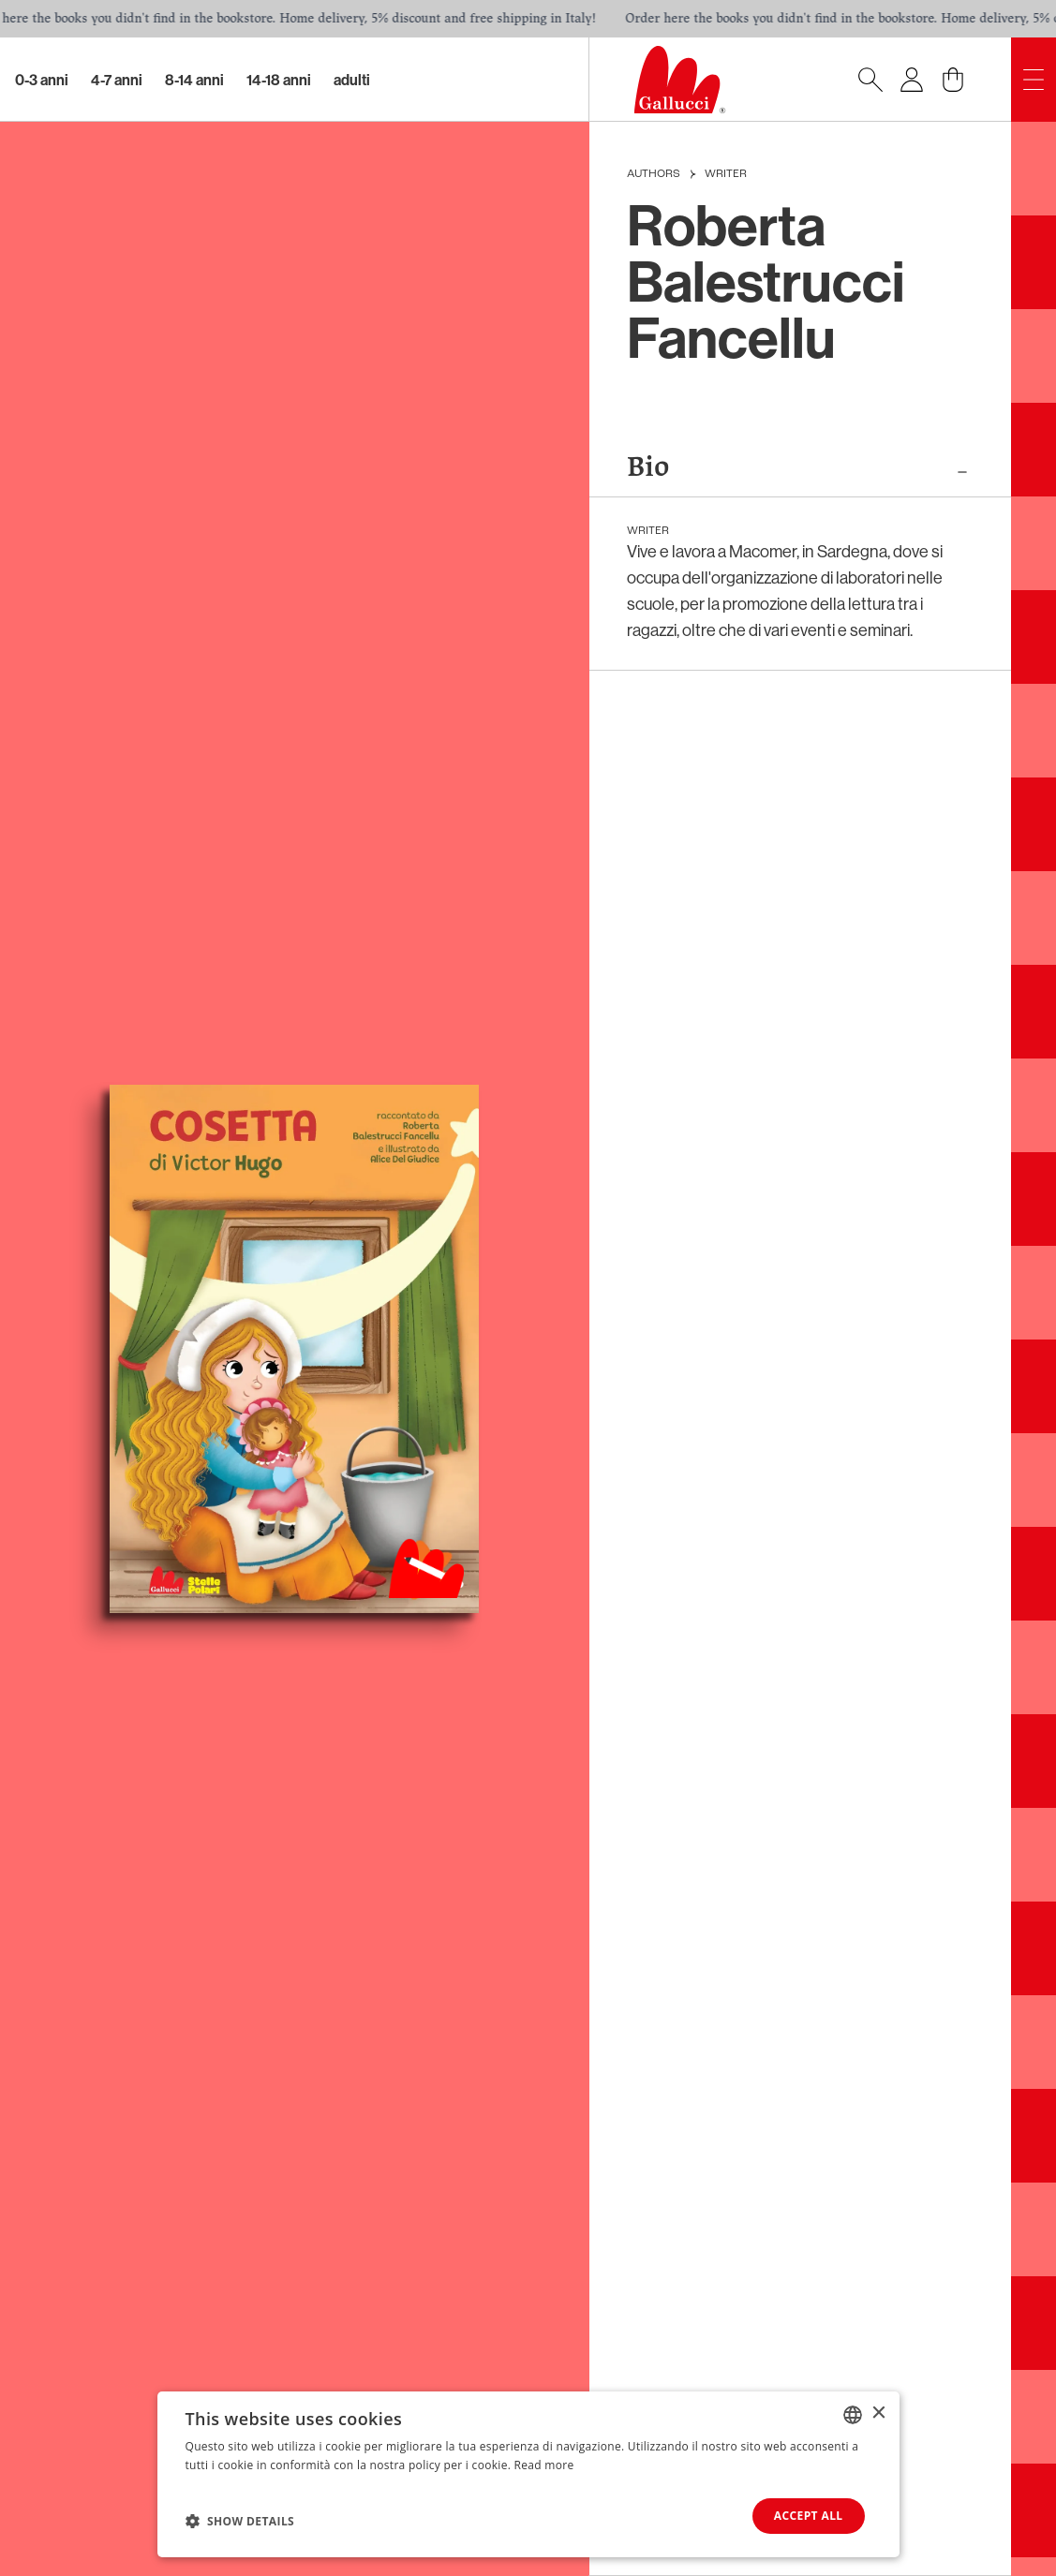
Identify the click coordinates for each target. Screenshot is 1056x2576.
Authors (653, 174)
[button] (240, 2520)
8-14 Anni (194, 79)
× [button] (878, 2413)
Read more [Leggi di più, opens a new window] (544, 2465)
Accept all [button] (808, 2516)
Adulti (352, 79)
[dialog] (528, 2474)
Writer (726, 174)
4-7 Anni (116, 79)
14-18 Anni (278, 79)
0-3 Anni (41, 79)
